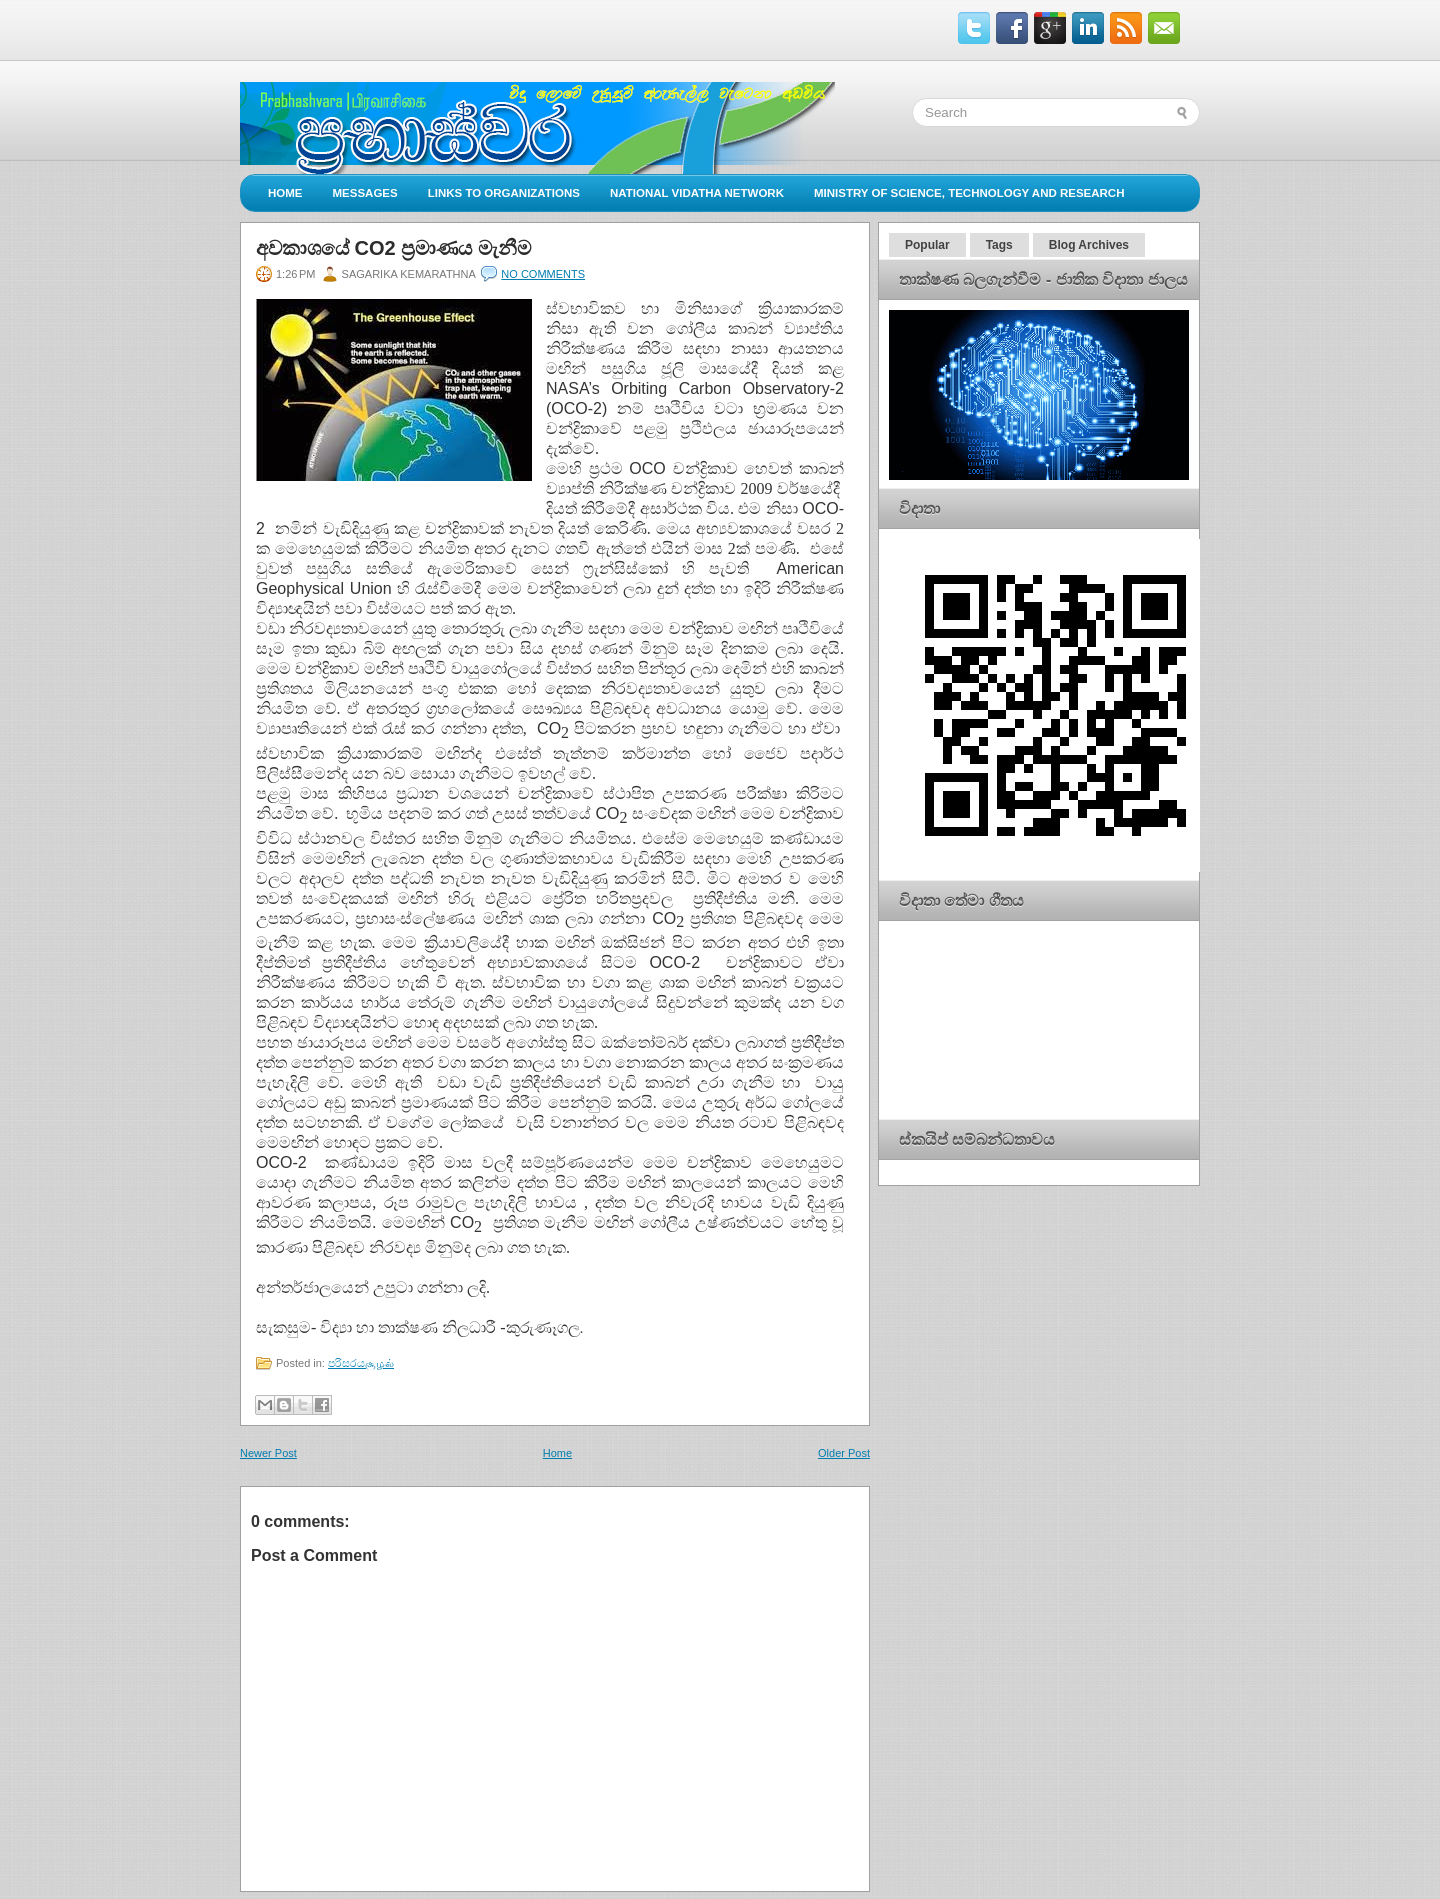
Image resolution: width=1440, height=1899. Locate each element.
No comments (543, 274)
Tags (999, 245)
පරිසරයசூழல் (361, 1363)
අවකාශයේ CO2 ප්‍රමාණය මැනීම (393, 248)
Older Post (844, 1453)
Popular (927, 245)
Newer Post (268, 1453)
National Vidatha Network (697, 193)
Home (285, 193)
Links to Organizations (504, 193)
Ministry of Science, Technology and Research (969, 193)
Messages (365, 193)
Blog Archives (1089, 245)
